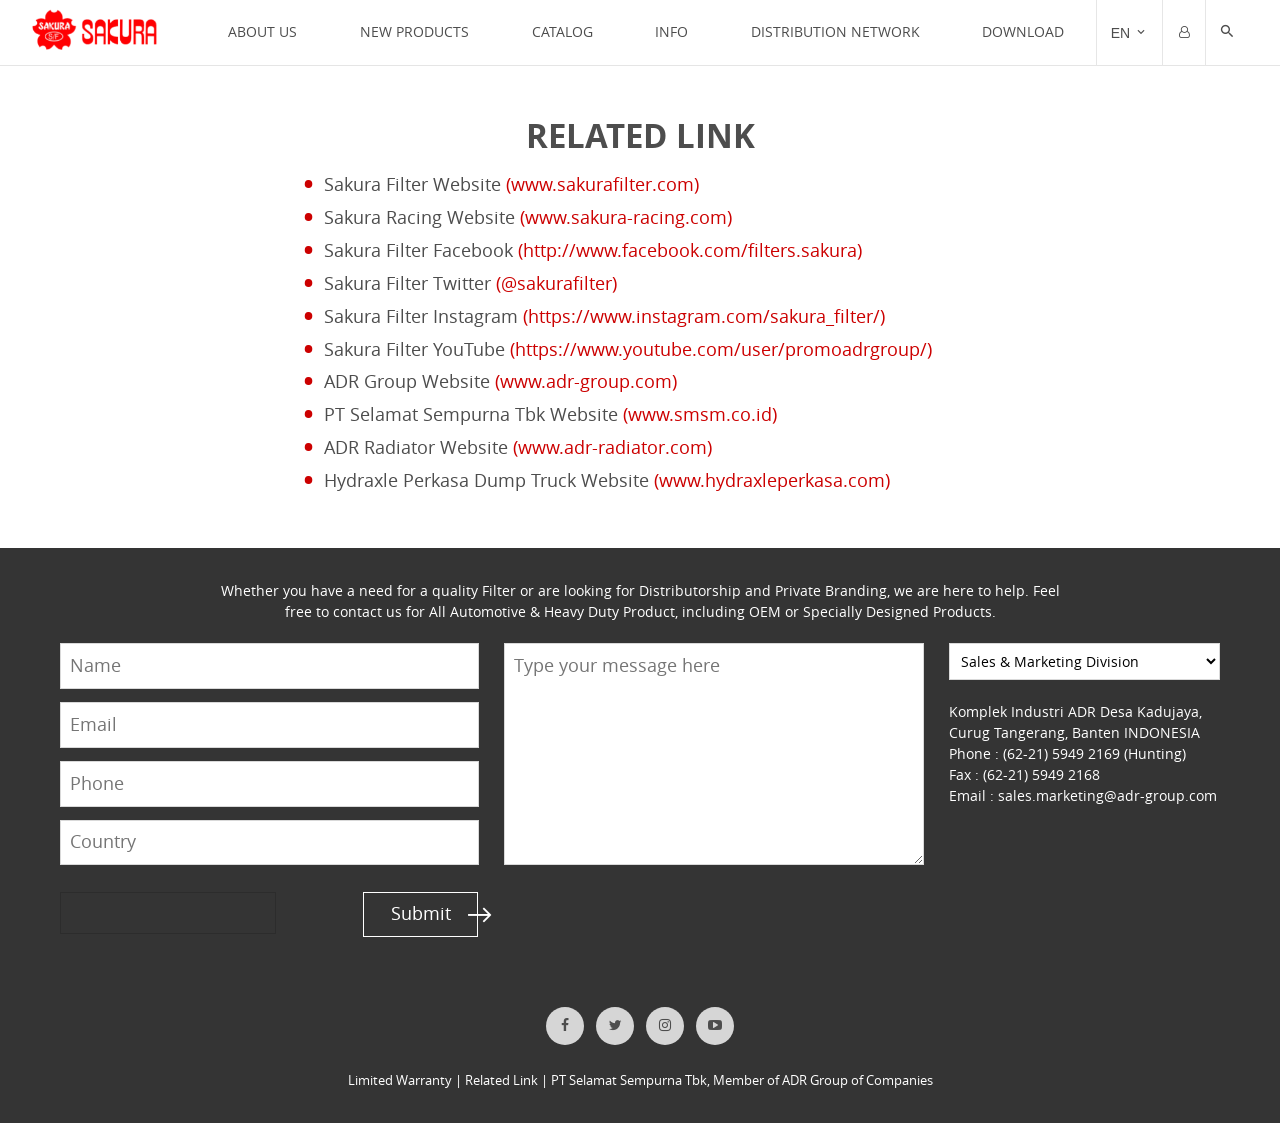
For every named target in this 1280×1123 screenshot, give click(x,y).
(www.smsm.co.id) (700, 414)
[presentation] (137, 912)
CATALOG (562, 31)
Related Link (501, 1080)
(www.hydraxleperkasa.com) (772, 480)
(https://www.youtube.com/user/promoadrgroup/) (721, 349)
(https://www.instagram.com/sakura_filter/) (704, 316)
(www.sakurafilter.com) (602, 184)
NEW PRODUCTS (414, 31)
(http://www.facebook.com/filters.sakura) (690, 250)
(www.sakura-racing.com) (626, 217)
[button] (1227, 33)
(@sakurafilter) (556, 283)
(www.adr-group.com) (586, 381)
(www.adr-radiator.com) (612, 447)
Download (1023, 31)
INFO (671, 31)
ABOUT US (262, 31)
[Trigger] (1129, 33)
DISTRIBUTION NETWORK (835, 31)
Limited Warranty (400, 1080)
